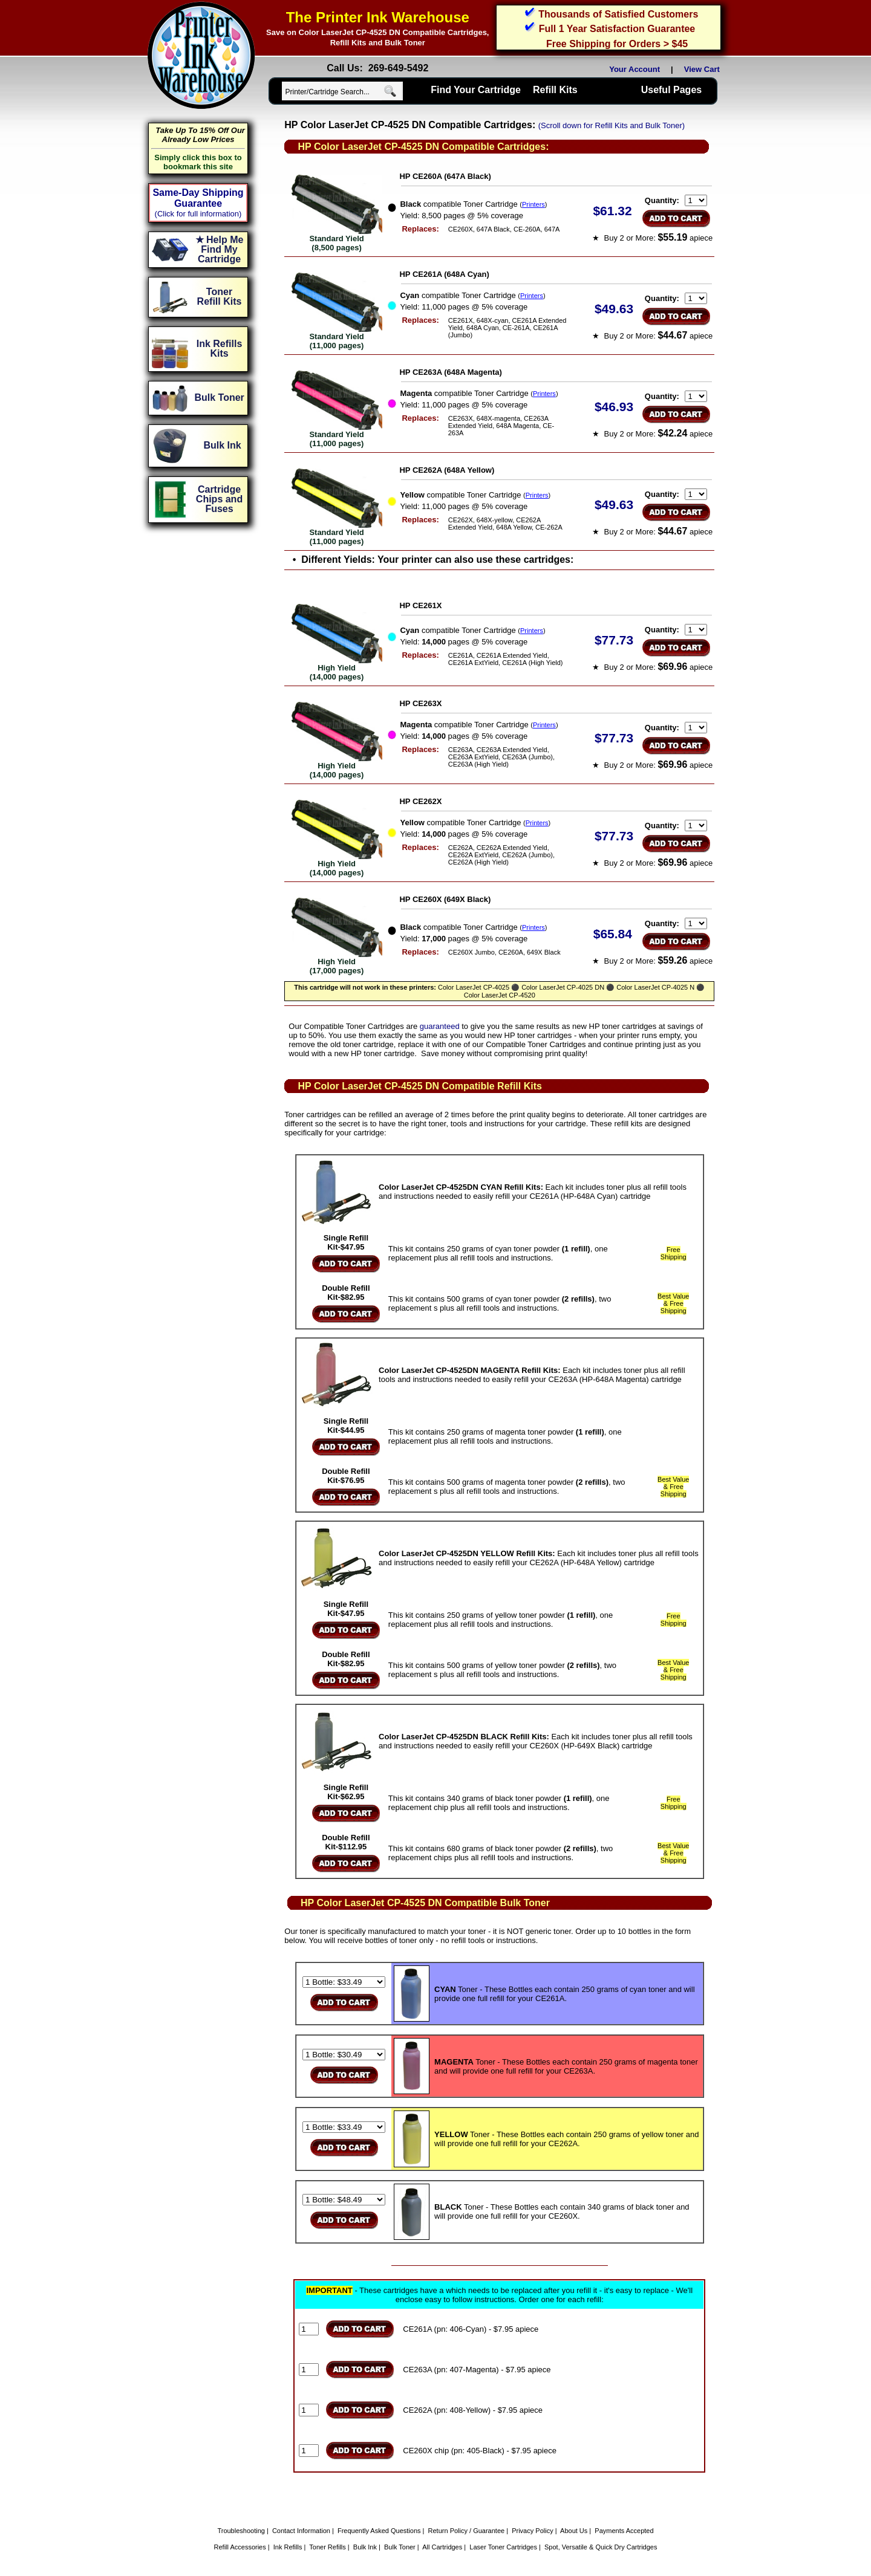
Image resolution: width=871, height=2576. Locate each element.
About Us (573, 2530)
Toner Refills (327, 2547)
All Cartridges (442, 2547)
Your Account (634, 69)
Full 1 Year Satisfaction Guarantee (617, 29)
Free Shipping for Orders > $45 (617, 44)
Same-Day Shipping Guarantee (197, 198)
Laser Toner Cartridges (503, 2547)
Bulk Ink (365, 2547)
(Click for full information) (198, 213)
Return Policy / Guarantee (466, 2530)
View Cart (704, 69)
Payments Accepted (624, 2530)
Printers (533, 204)
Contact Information (301, 2530)
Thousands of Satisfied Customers (618, 14)
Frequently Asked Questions (379, 2530)
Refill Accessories (240, 2547)
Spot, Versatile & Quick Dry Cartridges (600, 2547)
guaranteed (440, 1026)
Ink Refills (287, 2547)
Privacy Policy (532, 2530)
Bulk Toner (400, 2547)
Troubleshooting (240, 2530)
